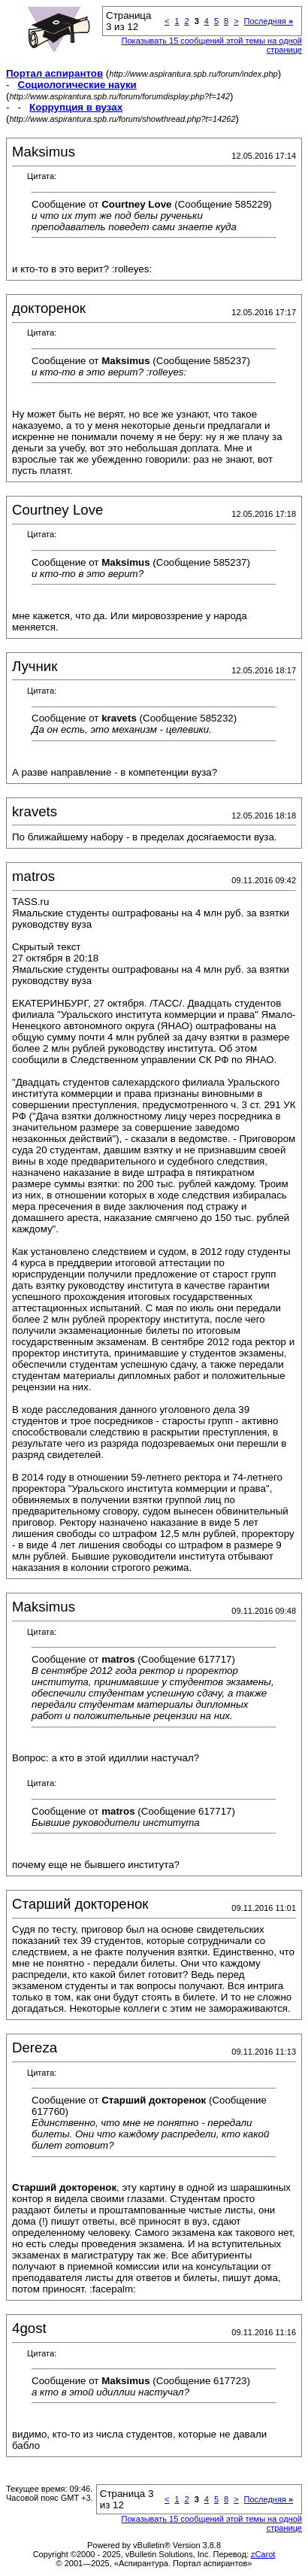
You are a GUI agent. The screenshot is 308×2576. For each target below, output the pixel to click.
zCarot (263, 2554)
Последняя (268, 21)
